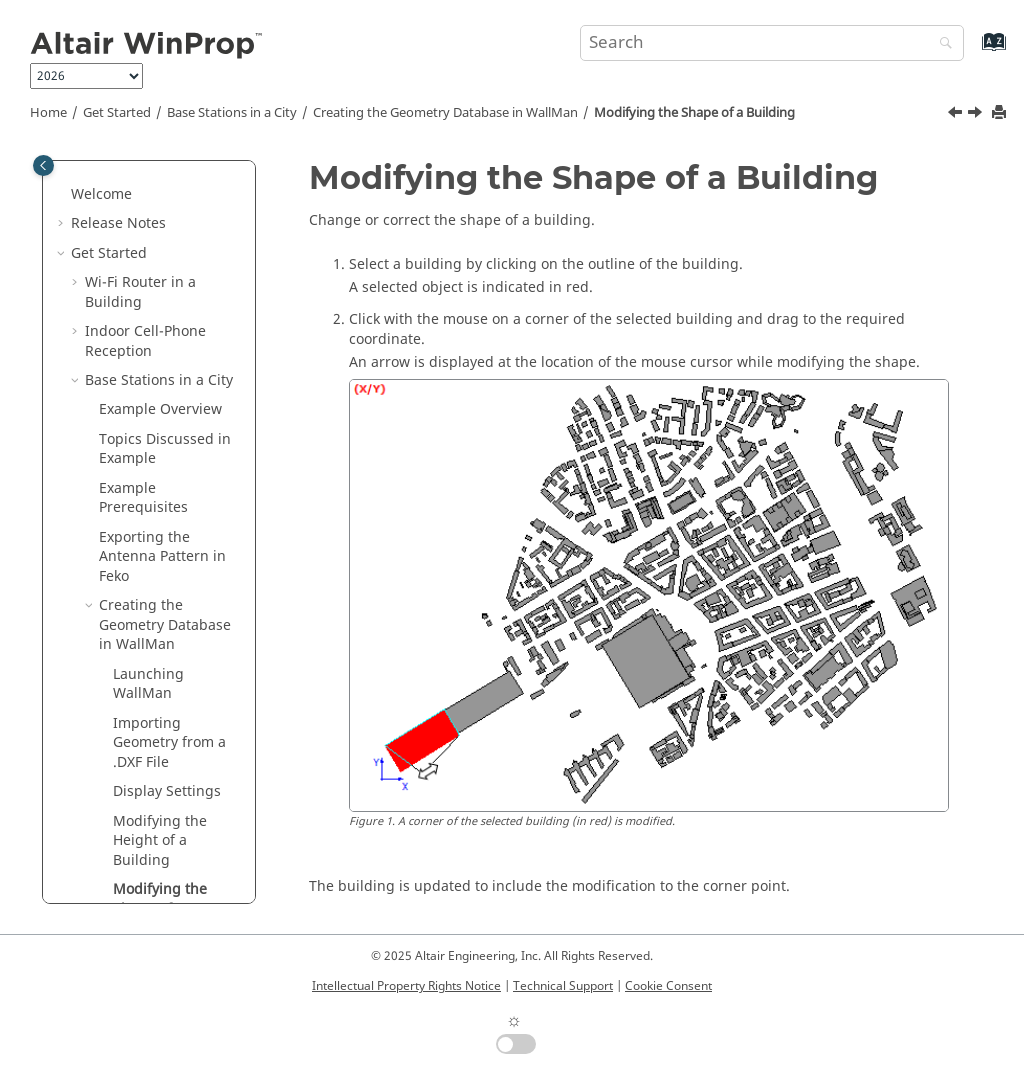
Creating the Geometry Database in (445, 113)
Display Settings (167, 339)
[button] (105, 223)
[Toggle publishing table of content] (43, 165)
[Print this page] (1001, 113)
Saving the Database (148, 614)
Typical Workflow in (136, 898)
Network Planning (145, 800)
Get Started (117, 113)
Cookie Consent (668, 986)
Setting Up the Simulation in (147, 673)
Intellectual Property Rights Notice (406, 986)
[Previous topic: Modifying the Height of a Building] (957, 115)
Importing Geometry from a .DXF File (169, 291)
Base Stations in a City (232, 113)
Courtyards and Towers (165, 516)
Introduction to (152, 859)
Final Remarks (146, 721)
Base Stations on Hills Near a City (157, 761)
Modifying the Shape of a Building (694, 113)
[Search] (941, 44)
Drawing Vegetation (149, 565)
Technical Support (563, 986)
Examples (103, 829)
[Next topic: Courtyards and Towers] (977, 115)
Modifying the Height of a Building (160, 389)
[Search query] (772, 43)
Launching (148, 232)
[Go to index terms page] (972, 51)
